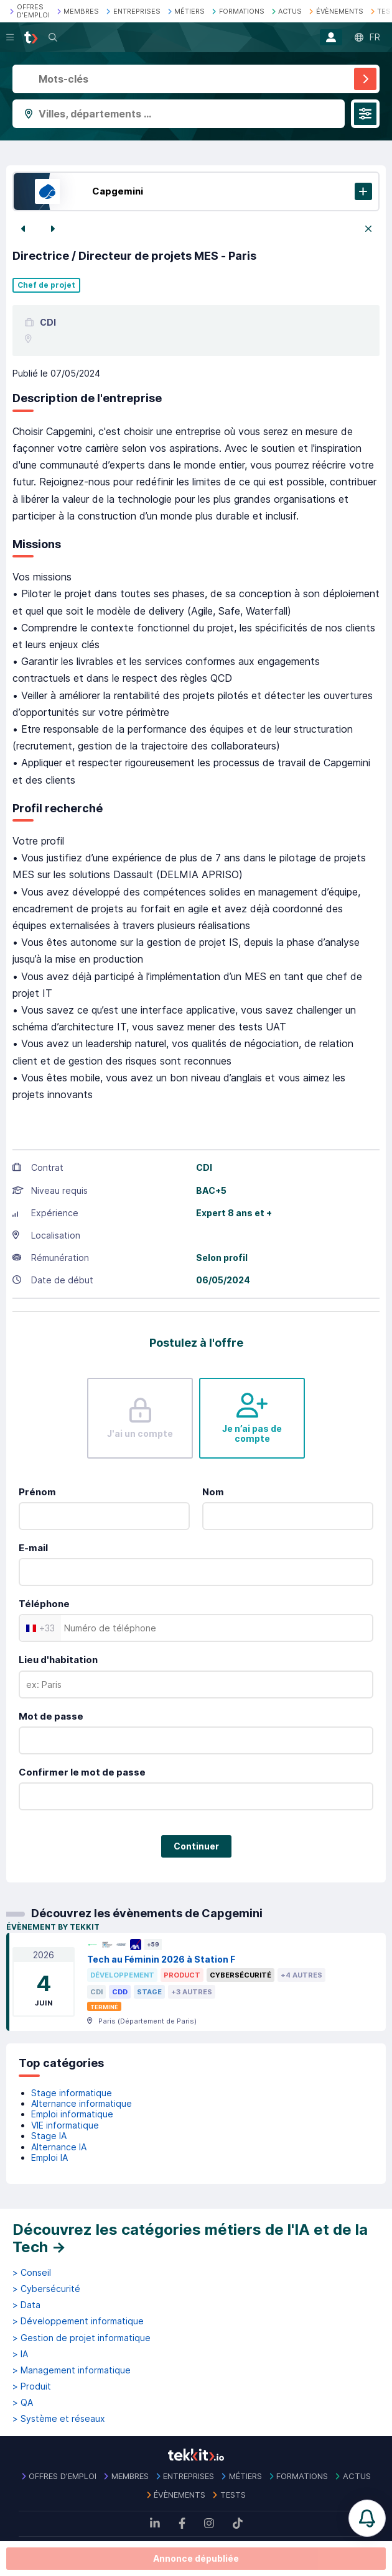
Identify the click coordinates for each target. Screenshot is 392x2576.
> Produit (31, 2386)
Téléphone (44, 1603)
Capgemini (117, 191)
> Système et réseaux (58, 2419)
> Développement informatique (78, 2321)
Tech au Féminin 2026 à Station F (161, 1959)
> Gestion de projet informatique (81, 2338)
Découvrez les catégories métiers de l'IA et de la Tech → (190, 2238)
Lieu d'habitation (58, 1659)
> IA (20, 2354)
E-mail (33, 1547)
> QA (22, 2403)
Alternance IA (58, 2147)
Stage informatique (71, 2093)
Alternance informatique (81, 2103)
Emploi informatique (72, 2114)
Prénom (37, 1492)
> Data (26, 2305)
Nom (213, 1492)
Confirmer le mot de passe (82, 1772)
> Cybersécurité (46, 2289)
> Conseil (31, 2273)
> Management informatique (71, 2370)
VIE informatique (65, 2125)
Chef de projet (46, 285)
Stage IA (49, 2135)
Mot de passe (51, 1716)
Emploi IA (49, 2157)
